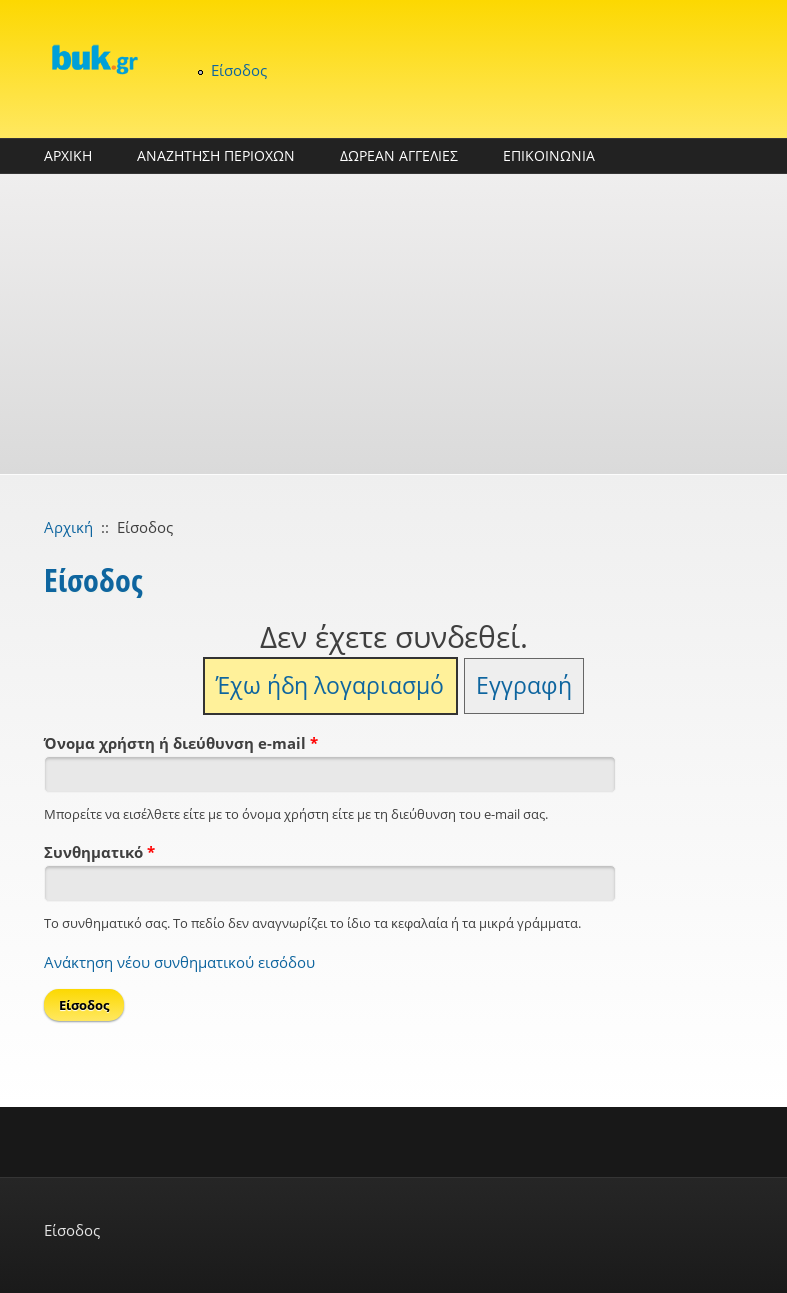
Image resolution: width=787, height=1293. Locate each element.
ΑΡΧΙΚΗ (68, 155)
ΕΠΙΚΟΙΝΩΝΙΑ (549, 155)
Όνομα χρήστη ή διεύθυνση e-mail (181, 743)
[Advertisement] (393, 324)
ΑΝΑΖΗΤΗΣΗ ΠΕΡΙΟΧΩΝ (216, 155)
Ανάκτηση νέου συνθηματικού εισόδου (179, 962)
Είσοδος (239, 70)
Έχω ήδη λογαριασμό (330, 685)
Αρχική (68, 527)
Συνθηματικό (99, 852)
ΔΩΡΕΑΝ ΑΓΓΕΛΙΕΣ (399, 155)
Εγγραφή (524, 685)
